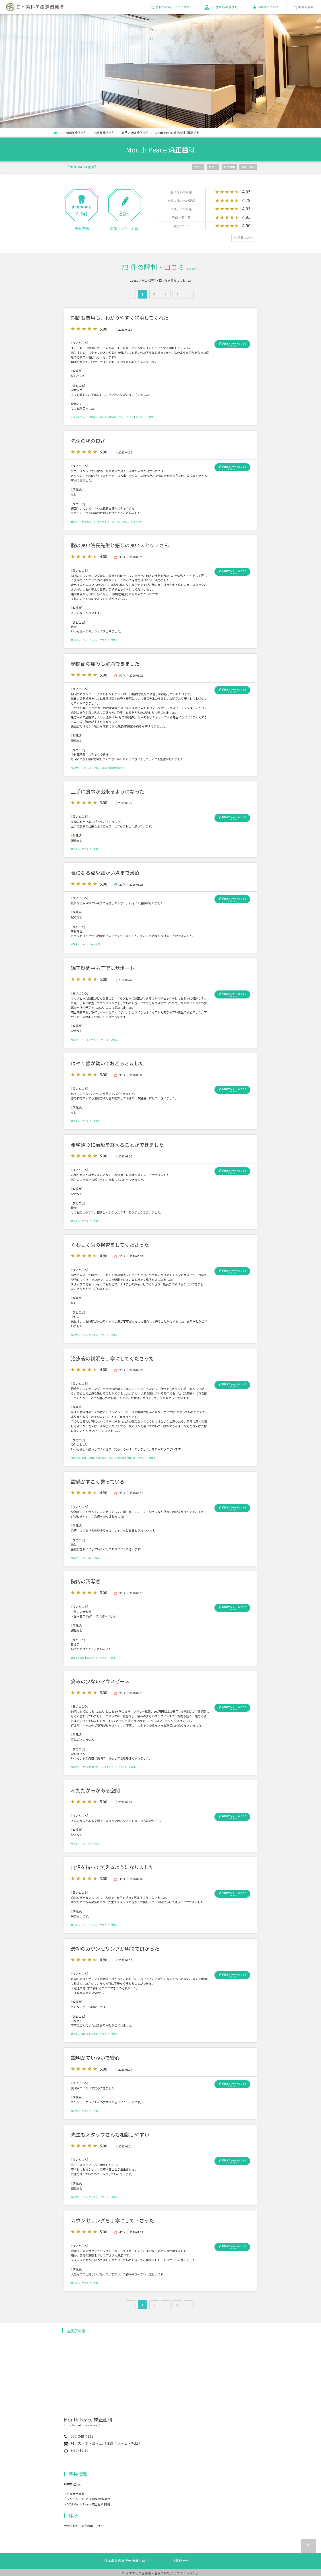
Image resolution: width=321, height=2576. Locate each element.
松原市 (213, 167)
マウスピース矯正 (144, 417)
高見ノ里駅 (248, 167)
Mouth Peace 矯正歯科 (160, 150)
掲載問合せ (180, 2560)
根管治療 (131, 1458)
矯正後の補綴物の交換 (113, 767)
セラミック (136, 521)
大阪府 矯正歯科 (75, 132)
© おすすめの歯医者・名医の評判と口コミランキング (160, 2573)
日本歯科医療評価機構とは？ (126, 2560)
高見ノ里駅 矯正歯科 (134, 132)
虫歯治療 (75, 1458)
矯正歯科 (93, 417)
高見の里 (229, 167)
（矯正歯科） (192, 268)
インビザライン (125, 417)
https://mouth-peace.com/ (82, 2425)
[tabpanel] (160, 71)
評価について (244, 237)
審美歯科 (75, 521)
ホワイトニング (78, 417)
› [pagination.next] (188, 294)
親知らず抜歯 (88, 1458)
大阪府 (198, 167)
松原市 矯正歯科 (103, 132)
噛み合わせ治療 (107, 417)
